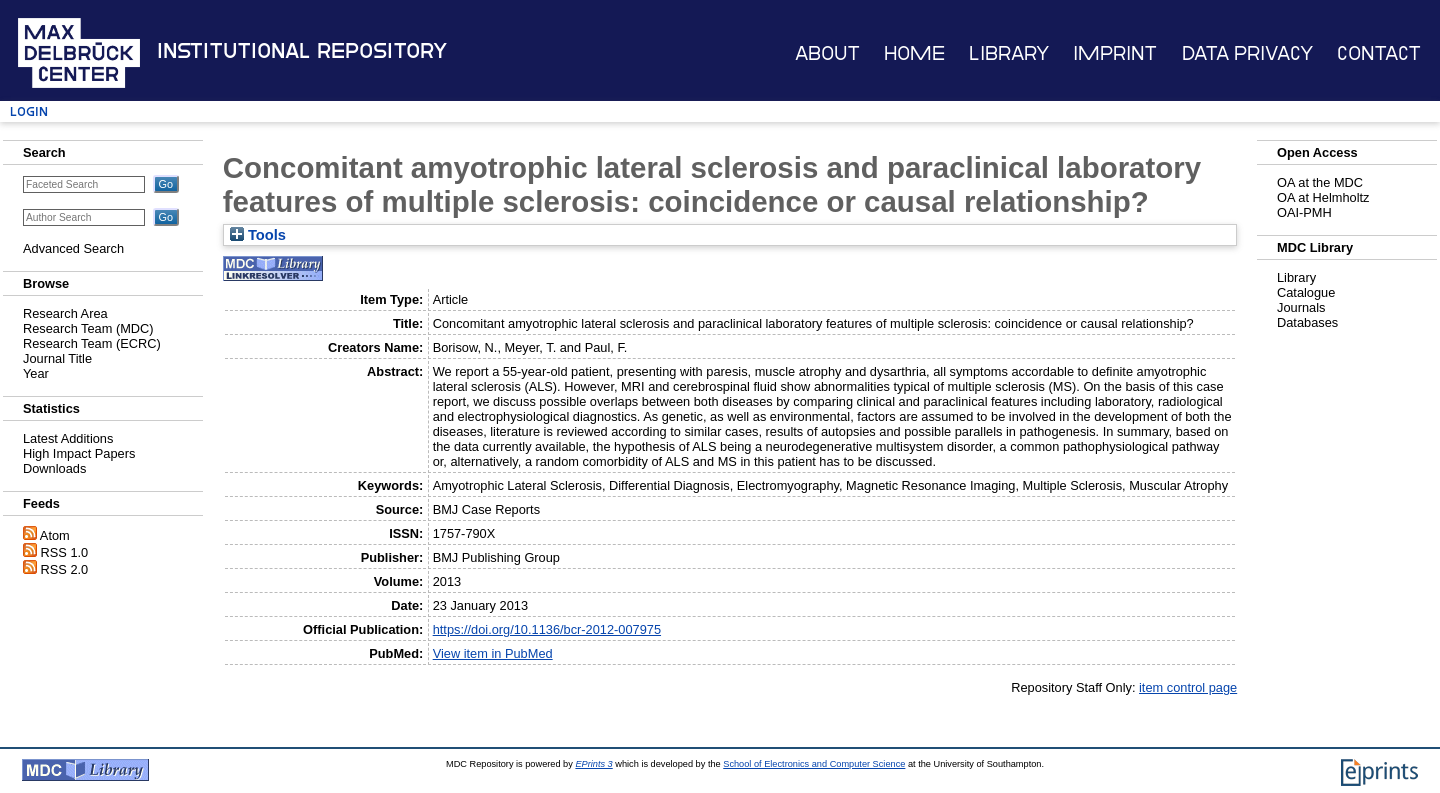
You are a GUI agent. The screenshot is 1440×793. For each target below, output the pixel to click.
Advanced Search (73, 248)
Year (36, 373)
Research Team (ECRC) (92, 343)
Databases (1307, 322)
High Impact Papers (79, 453)
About (827, 53)
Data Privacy (1247, 53)
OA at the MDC (1320, 182)
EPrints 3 (593, 764)
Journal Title (57, 358)
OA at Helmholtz (1323, 197)
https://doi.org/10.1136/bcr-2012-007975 (547, 629)
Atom (55, 535)
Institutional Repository (302, 51)
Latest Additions (68, 438)
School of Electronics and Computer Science (814, 764)
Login (29, 111)
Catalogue (1306, 292)
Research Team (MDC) (88, 328)
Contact (1379, 53)
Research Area (65, 313)
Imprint (1115, 53)
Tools (258, 235)
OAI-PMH (1304, 212)
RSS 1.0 (65, 552)
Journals (1301, 307)
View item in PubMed (493, 653)
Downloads (54, 468)
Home (914, 53)
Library (1009, 53)
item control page (1188, 687)
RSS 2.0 (65, 569)
